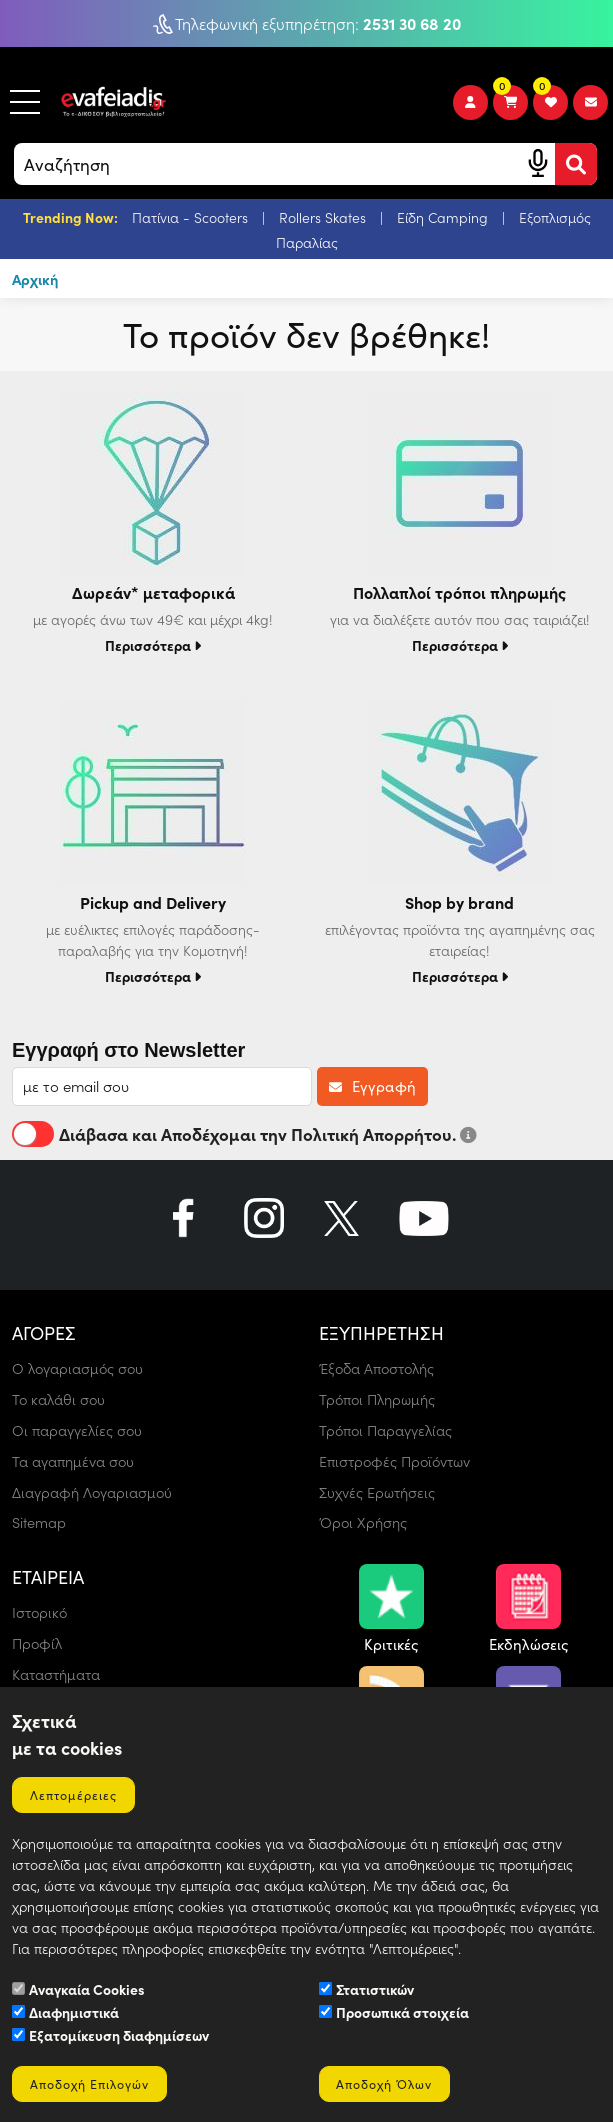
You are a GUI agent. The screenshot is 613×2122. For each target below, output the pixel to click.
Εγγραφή (372, 1087)
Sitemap (39, 1522)
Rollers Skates (324, 217)
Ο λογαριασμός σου (81, 1369)
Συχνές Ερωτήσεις (380, 1491)
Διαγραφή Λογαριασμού (96, 1491)
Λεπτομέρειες (76, 1790)
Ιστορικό (41, 1611)
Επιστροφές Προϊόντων (399, 1461)
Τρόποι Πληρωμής (381, 1400)
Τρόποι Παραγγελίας (390, 1430)
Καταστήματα (60, 1672)
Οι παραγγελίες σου (80, 1430)
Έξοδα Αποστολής (381, 1369)
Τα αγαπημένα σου (77, 1461)
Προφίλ (38, 1642)
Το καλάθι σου (61, 1400)
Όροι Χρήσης (364, 1522)
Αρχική (36, 279)
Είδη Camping (444, 217)
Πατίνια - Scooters (192, 217)
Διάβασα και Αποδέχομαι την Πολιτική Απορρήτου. (244, 1135)
